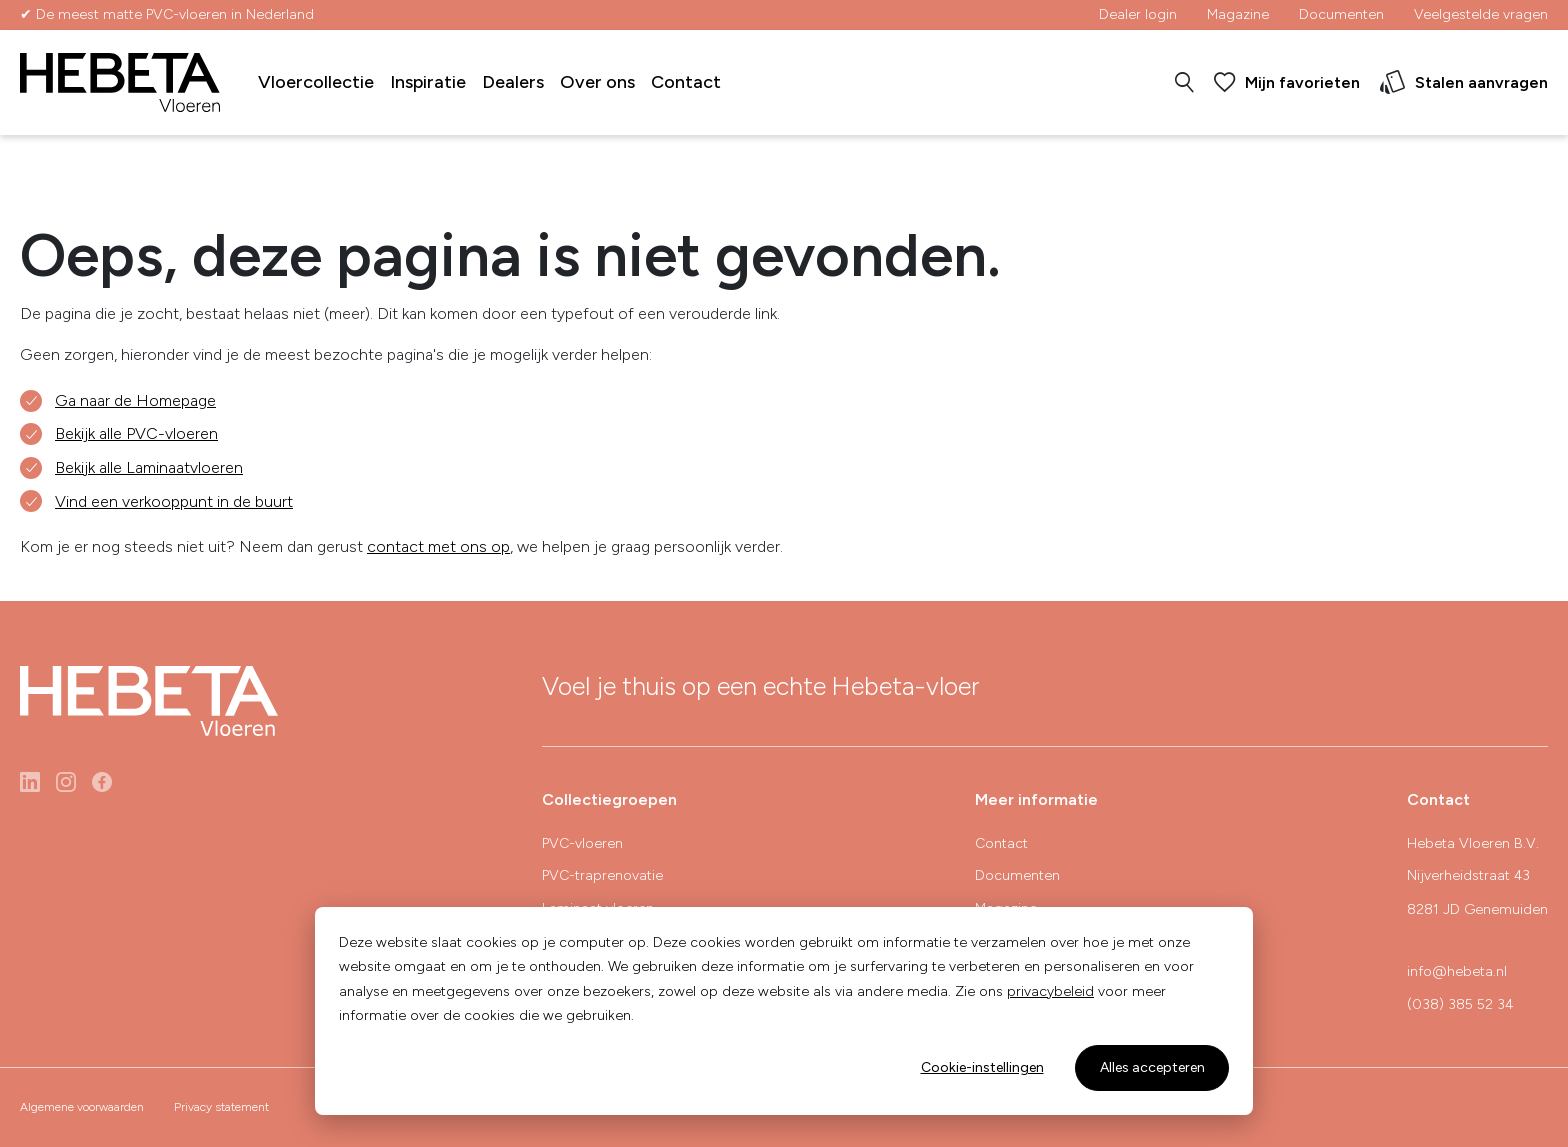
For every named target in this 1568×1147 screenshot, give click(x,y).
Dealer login (1138, 14)
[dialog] (784, 1011)
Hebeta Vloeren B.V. (1473, 843)
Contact (686, 82)
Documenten (1341, 14)
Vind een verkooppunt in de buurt (174, 501)
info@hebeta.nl (1457, 971)
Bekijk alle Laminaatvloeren (149, 467)
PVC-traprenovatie (602, 875)
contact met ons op (438, 546)
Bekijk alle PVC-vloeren (136, 433)
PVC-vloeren (582, 843)
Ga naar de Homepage (135, 400)
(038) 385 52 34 (1460, 1004)
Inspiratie (428, 82)
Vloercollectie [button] (316, 82)
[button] (1184, 83)
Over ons (597, 82)
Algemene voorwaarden (82, 1107)
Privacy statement (221, 1107)
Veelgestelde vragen (1481, 14)
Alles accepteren (1152, 1067)
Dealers (513, 82)
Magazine (1238, 14)
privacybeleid (1050, 991)
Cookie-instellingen (982, 1067)
